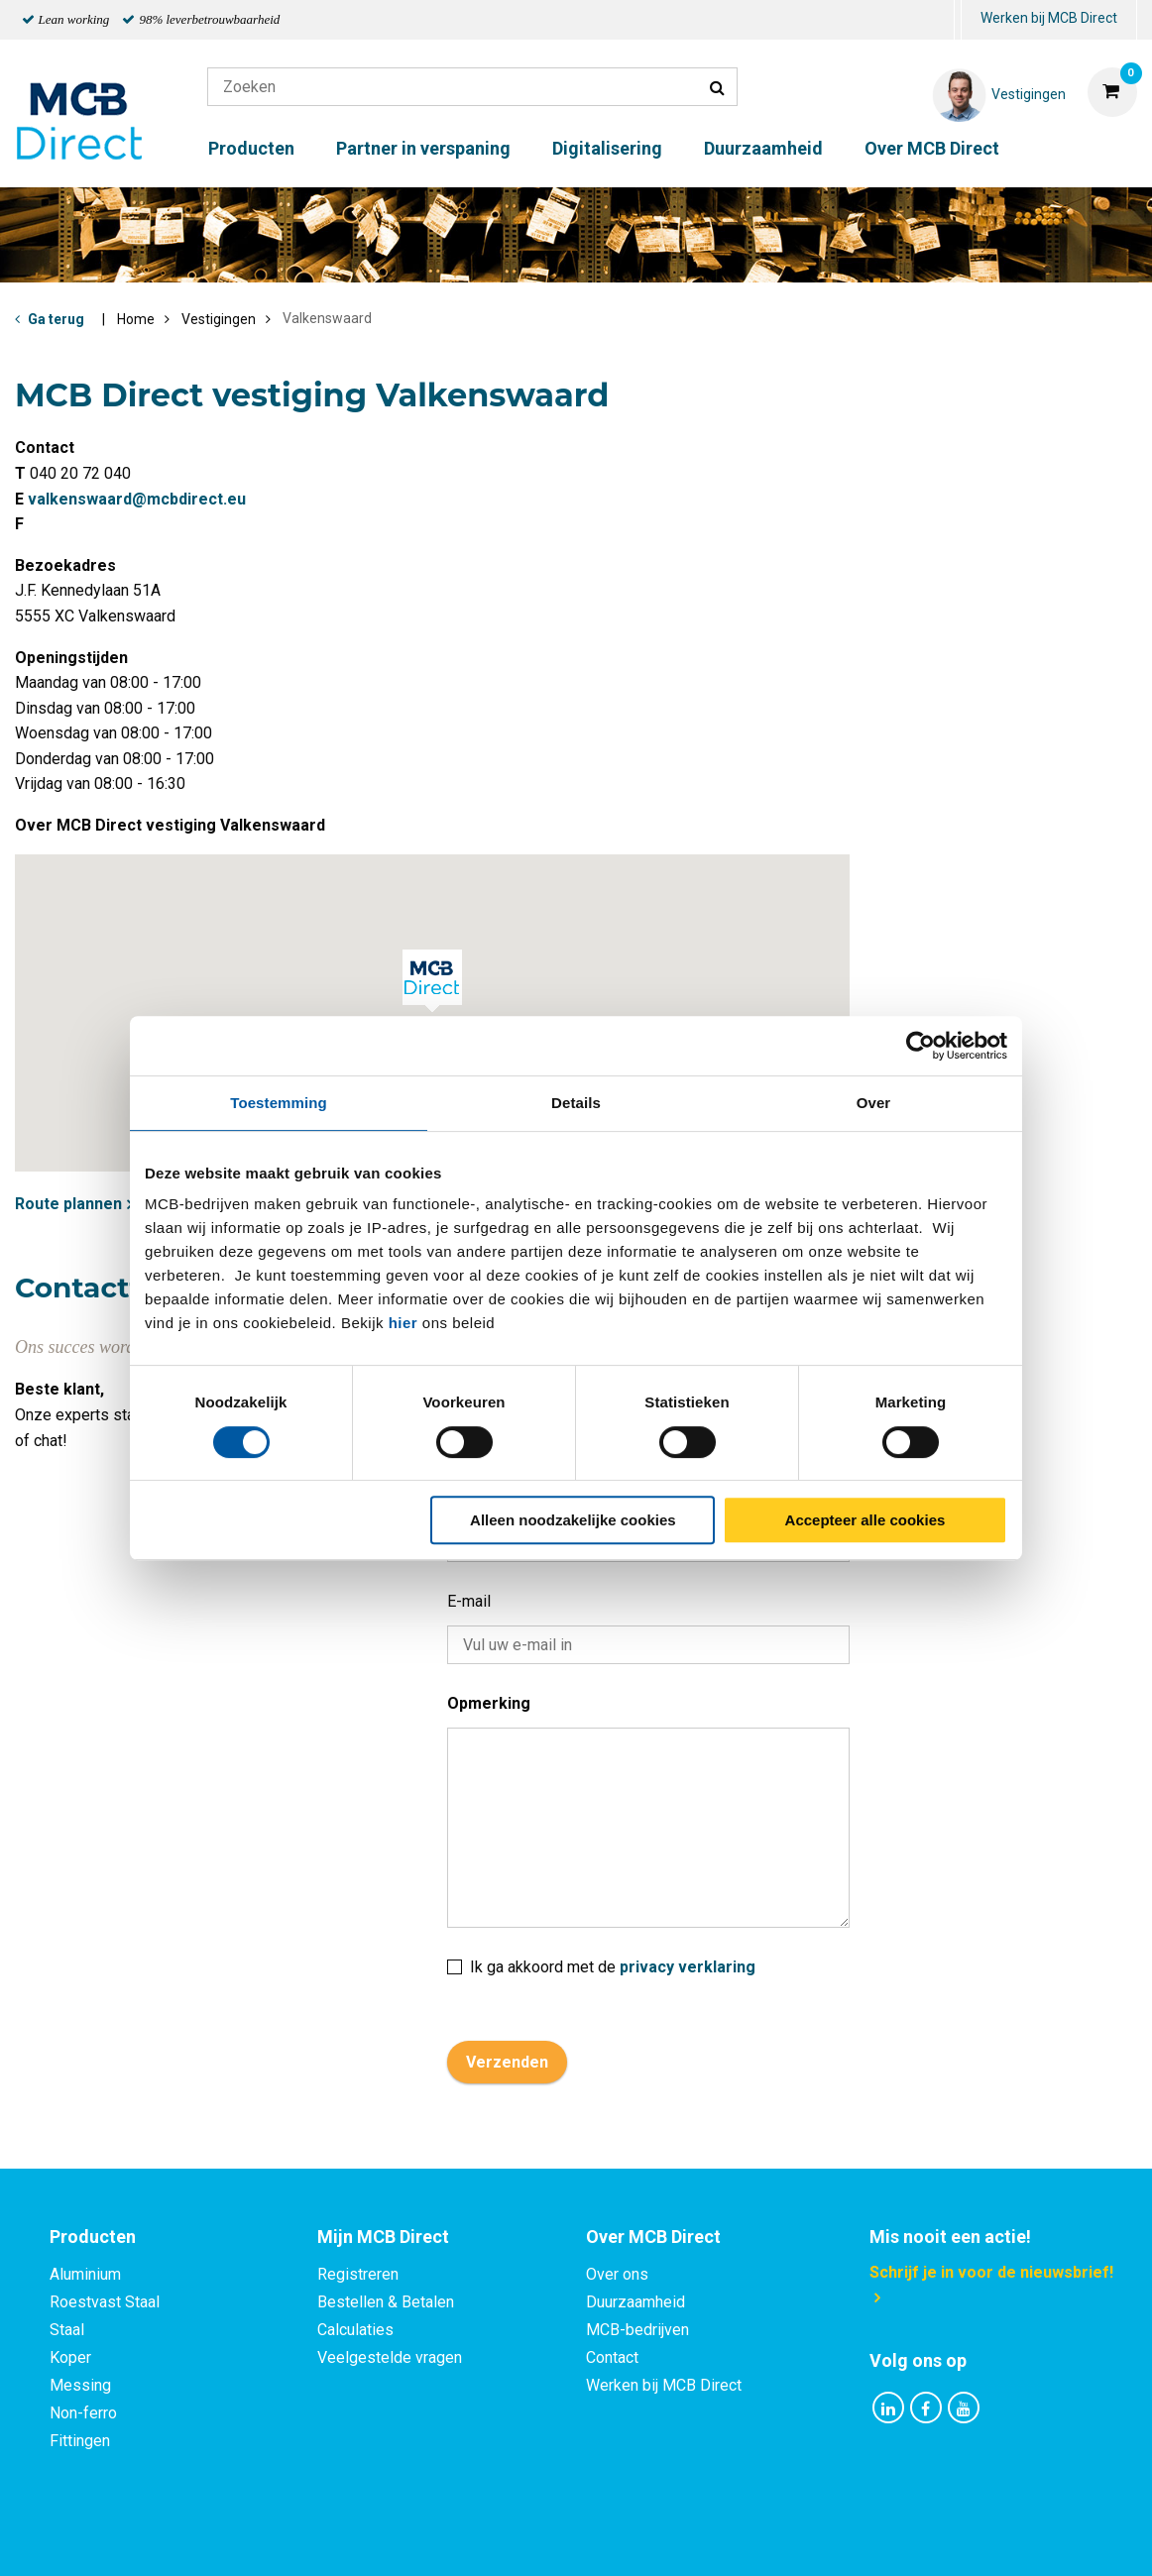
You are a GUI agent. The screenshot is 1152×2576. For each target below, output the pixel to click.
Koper (70, 2357)
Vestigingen (218, 319)
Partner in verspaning (423, 148)
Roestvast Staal (105, 2302)
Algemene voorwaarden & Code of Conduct (601, 2538)
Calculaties (355, 2329)
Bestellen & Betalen (385, 2302)
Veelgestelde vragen (389, 2357)
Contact (612, 2357)
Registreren (358, 2274)
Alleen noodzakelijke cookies (573, 1520)
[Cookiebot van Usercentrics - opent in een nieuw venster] (920, 1046)
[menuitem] (958, 20)
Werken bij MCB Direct (1048, 18)
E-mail (469, 1601)
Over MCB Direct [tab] (653, 2236)
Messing (80, 2385)
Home (136, 319)
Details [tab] (576, 1102)
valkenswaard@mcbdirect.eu (137, 499)
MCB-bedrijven (637, 2329)
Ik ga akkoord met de (601, 1960)
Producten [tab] (93, 2236)
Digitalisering (607, 148)
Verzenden (507, 2062)
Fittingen (80, 2440)
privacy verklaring (687, 1967)
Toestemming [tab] (278, 1102)
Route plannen (68, 1203)
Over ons (617, 2274)
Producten (251, 148)
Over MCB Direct (931, 148)
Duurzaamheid (763, 148)
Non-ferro (83, 2413)
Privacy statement (362, 2538)
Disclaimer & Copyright (857, 2538)
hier (403, 1322)
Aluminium (85, 2274)
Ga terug (56, 319)
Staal (67, 2329)
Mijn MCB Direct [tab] (383, 2236)
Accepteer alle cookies (865, 1520)
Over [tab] (874, 1102)
